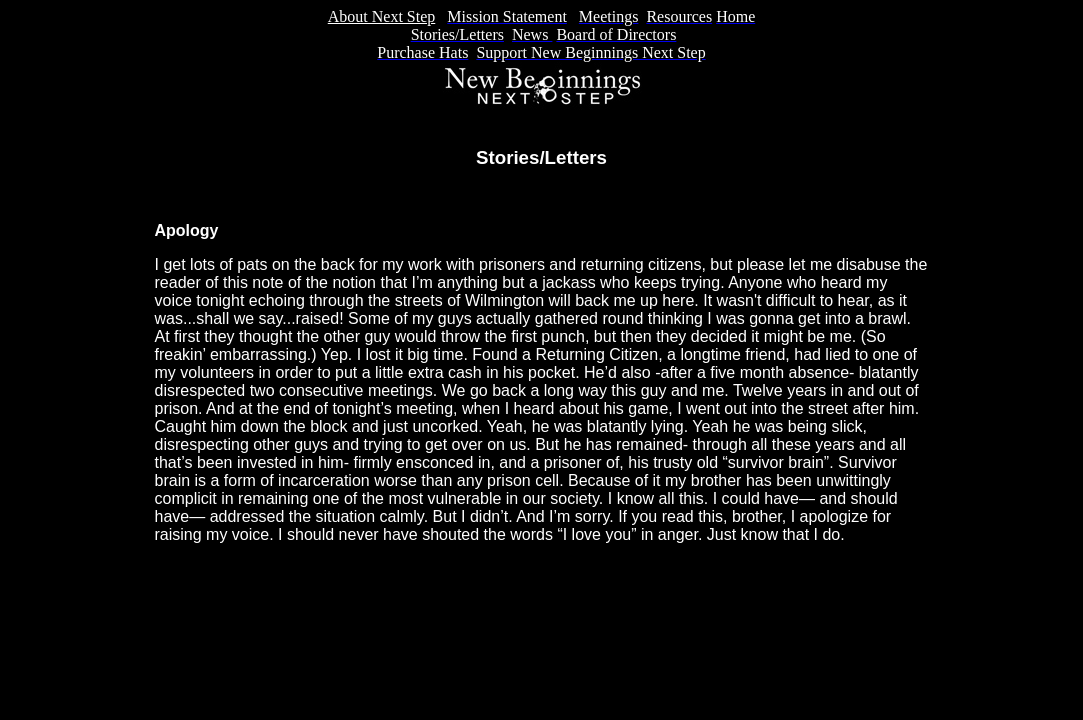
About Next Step (382, 16)
